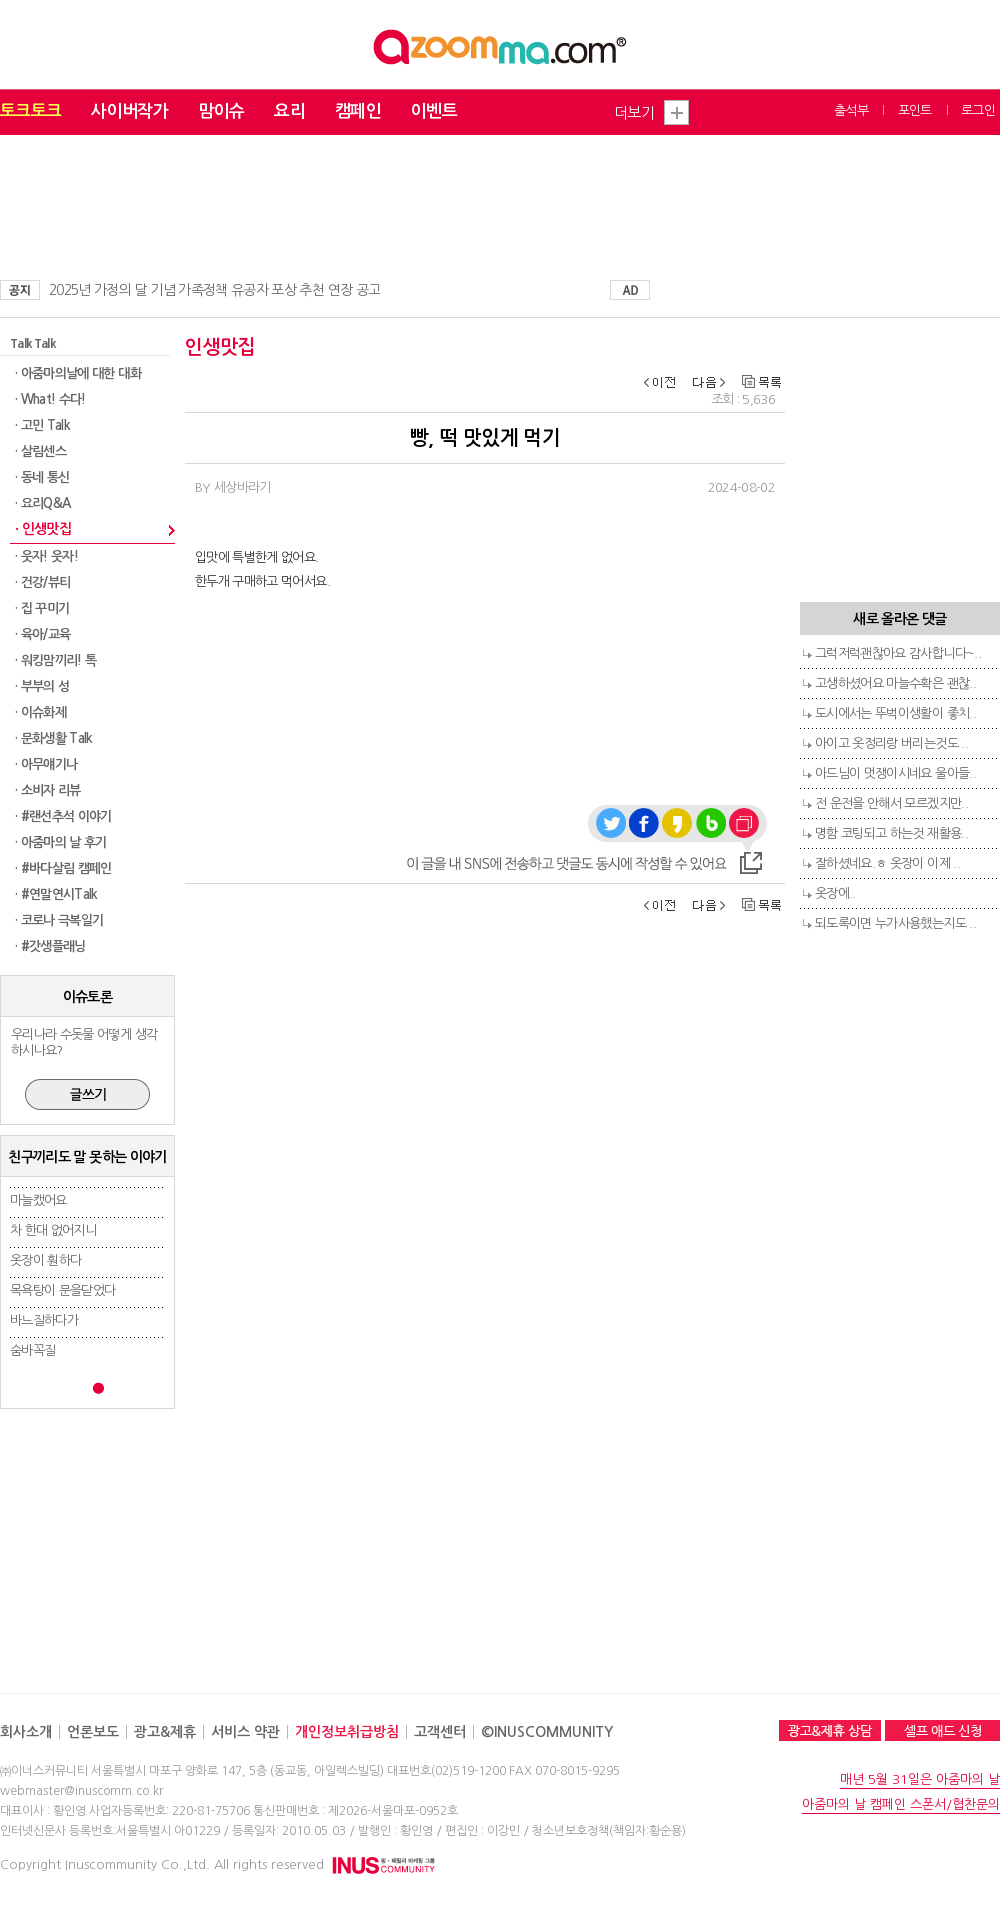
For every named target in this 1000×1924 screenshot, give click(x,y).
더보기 (634, 112)
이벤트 (434, 111)
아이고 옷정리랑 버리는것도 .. (891, 743)
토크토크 (30, 111)
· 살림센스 (40, 451)
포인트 (915, 110)
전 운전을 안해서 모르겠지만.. (891, 803)
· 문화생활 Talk (54, 738)
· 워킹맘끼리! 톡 (56, 660)
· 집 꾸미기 (42, 608)
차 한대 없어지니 (53, 1230)
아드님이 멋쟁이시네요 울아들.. (895, 773)
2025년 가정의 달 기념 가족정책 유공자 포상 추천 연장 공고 (214, 290)
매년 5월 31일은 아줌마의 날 (920, 1779)
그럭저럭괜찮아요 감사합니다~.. (898, 653)
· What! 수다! (50, 399)
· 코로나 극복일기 (59, 920)
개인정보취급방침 (347, 1732)
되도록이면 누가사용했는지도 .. (895, 923)
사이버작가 (129, 111)
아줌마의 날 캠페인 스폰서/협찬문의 (901, 1804)
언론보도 (93, 1732)
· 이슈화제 (40, 712)
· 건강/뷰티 (42, 582)
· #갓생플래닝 (50, 946)
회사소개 (26, 1732)
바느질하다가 (44, 1320)
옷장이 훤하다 (45, 1260)
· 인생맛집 (43, 529)
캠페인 (358, 111)
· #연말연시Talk (56, 894)
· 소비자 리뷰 (48, 790)
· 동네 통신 (42, 477)
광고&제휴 (165, 1732)
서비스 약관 (245, 1732)
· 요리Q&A (42, 503)
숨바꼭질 (32, 1350)
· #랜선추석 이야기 (63, 816)
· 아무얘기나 (46, 764)
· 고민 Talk (42, 425)
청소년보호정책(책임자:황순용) (609, 1831)
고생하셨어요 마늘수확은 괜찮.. (895, 683)
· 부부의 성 (42, 686)
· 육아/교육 (42, 634)
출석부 (851, 110)
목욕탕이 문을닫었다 (63, 1290)
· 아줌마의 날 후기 (61, 842)
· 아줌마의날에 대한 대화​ (78, 373)
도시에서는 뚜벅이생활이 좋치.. (895, 713)
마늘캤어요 (38, 1200)
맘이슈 (221, 111)
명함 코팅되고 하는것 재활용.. (891, 833)
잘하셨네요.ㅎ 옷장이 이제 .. (887, 863)
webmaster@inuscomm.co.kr (81, 1791)
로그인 (978, 110)
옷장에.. (835, 893)
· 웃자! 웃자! (46, 556)
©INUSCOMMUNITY (547, 1732)
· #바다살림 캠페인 (63, 868)
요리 (289, 111)
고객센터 (440, 1732)
